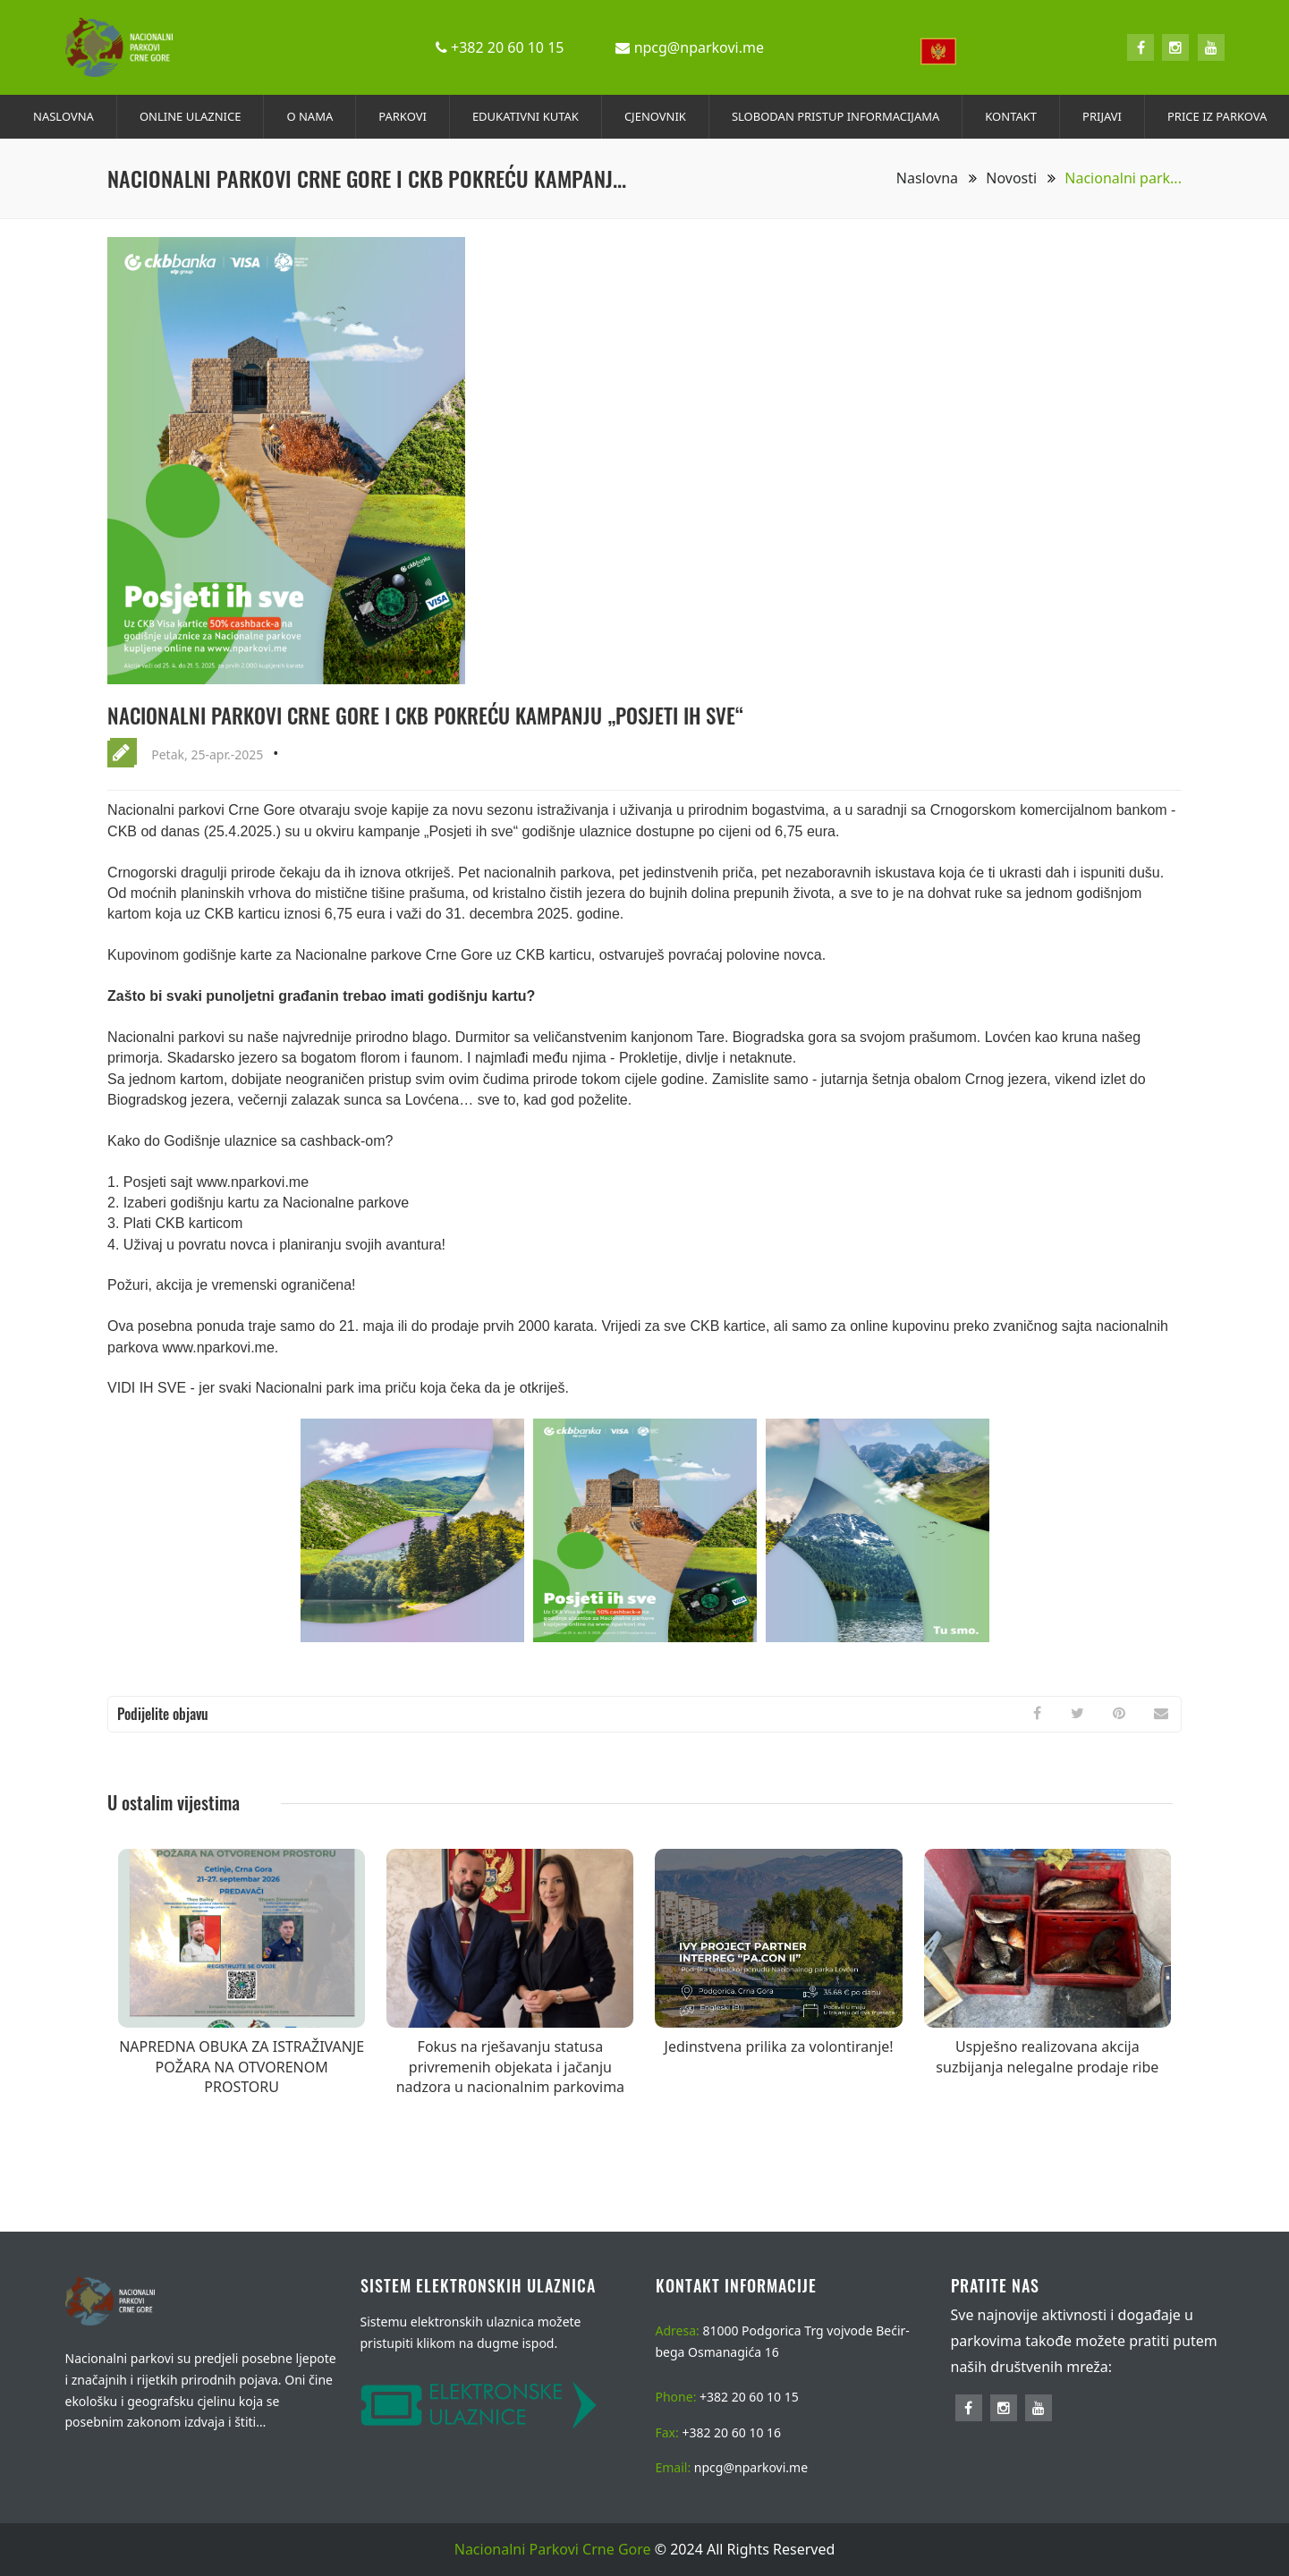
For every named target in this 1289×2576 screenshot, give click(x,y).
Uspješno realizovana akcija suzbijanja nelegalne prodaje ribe (1047, 2056)
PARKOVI (402, 116)
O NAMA (309, 116)
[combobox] (943, 48)
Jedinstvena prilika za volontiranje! (779, 2046)
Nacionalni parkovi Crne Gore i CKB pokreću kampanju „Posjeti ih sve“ (441, 715)
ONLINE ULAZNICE (191, 116)
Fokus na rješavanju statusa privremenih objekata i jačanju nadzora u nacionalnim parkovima (510, 2067)
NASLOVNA (63, 116)
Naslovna (936, 178)
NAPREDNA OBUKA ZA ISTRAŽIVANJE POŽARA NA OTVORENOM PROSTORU (241, 2067)
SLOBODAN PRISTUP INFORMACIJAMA (835, 116)
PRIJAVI (1102, 116)
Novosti (1021, 178)
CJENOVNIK (655, 116)
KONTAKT (1011, 116)
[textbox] (943, 51)
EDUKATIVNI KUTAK (525, 116)
